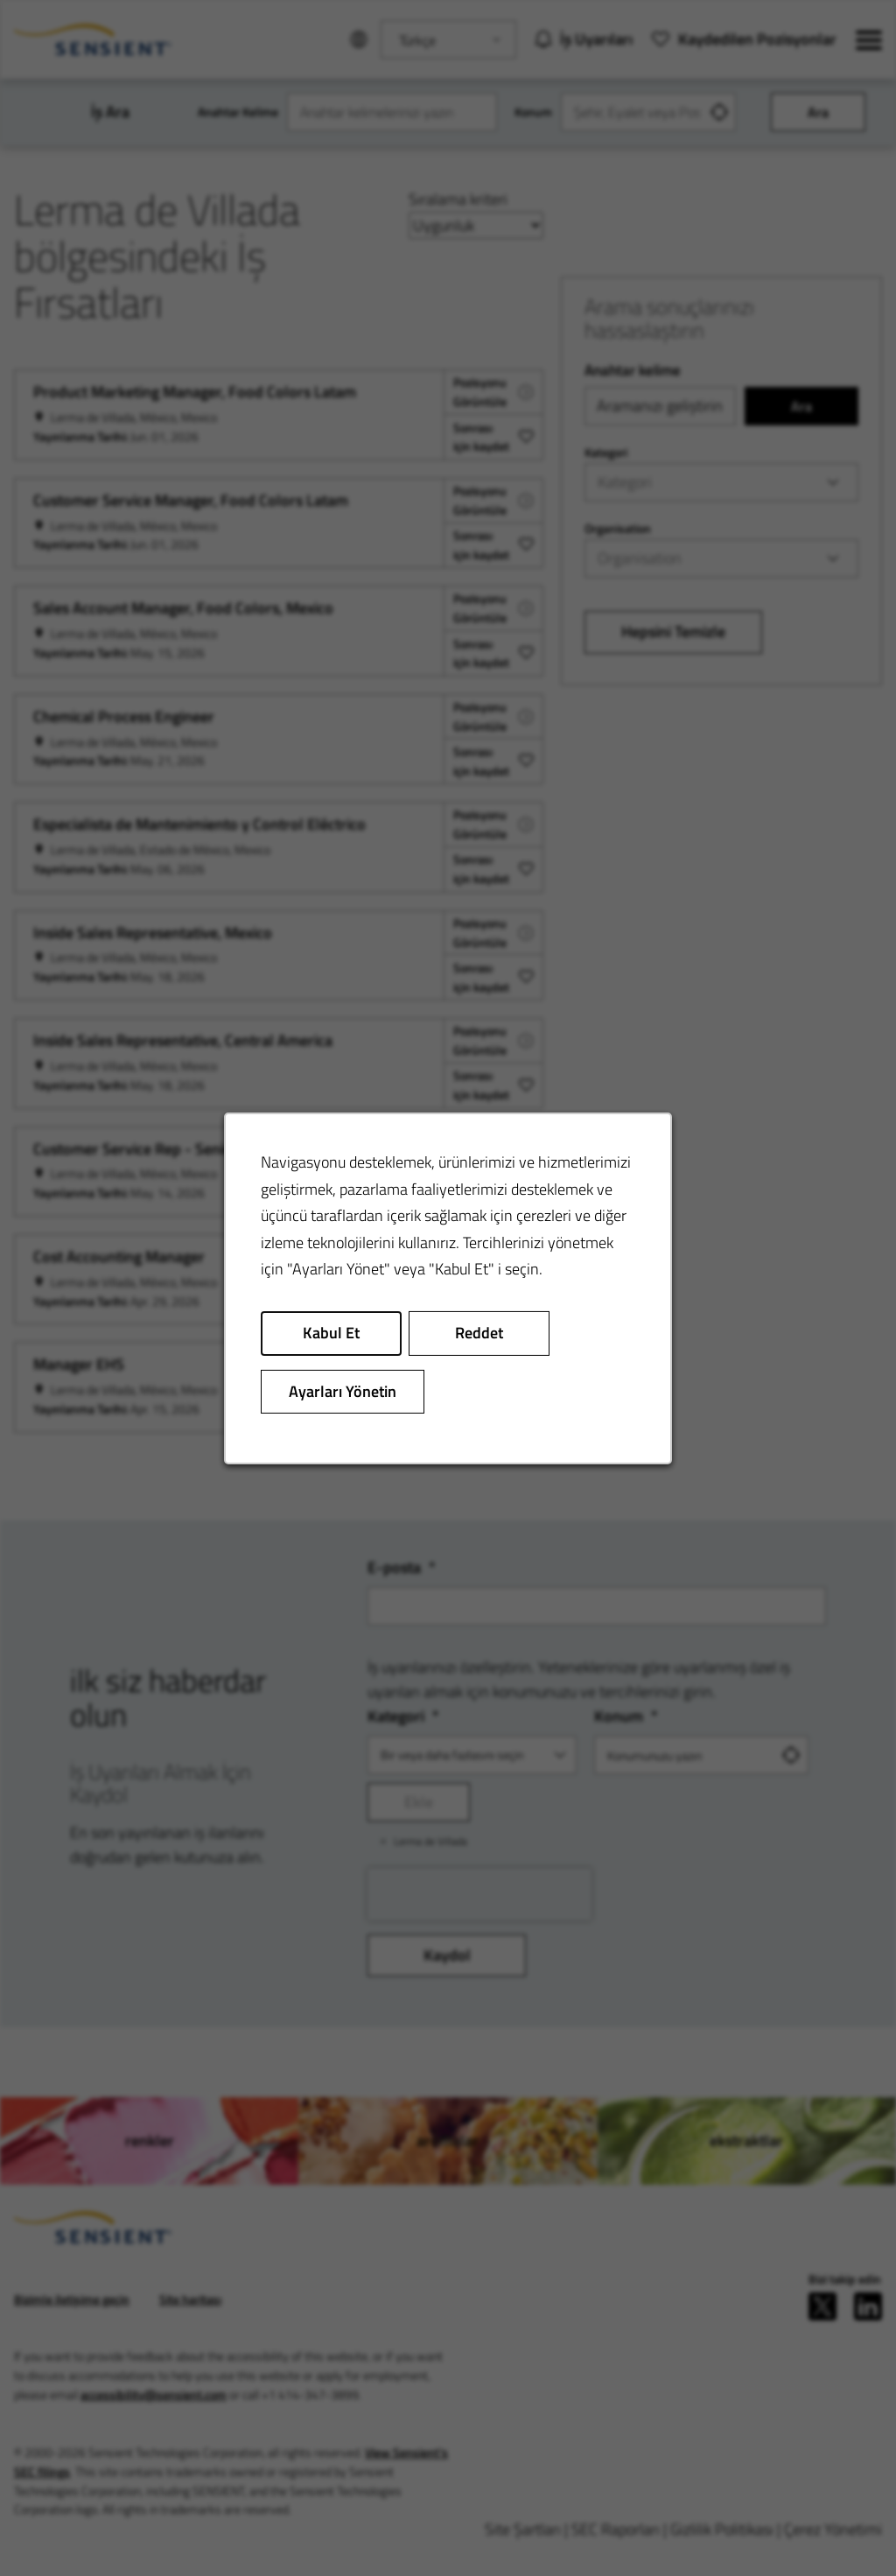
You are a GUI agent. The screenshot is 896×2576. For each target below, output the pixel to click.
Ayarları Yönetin (343, 1393)
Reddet (478, 1335)
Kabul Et (332, 1335)
